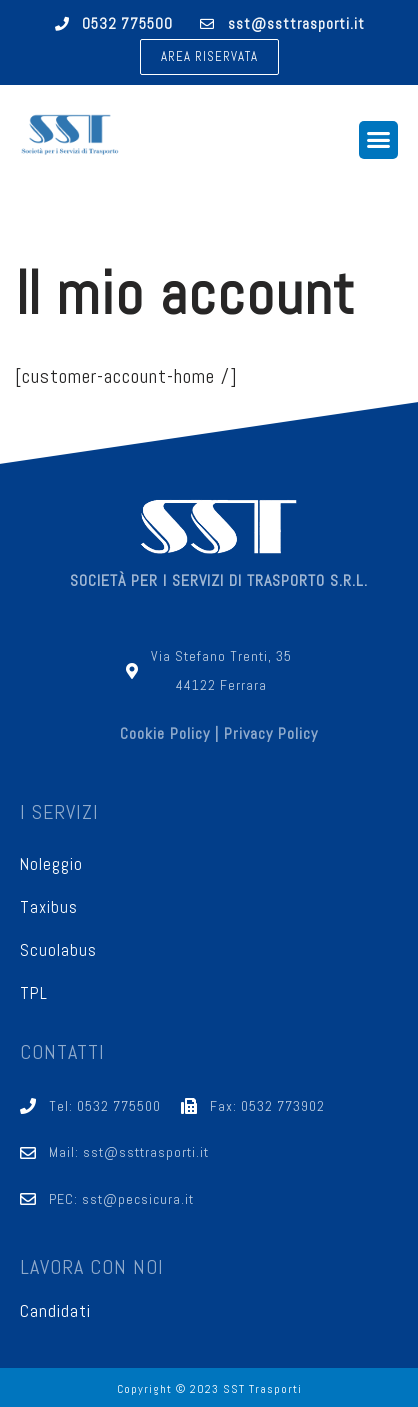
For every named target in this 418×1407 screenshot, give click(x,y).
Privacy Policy (271, 733)
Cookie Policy (165, 733)
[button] (209, 57)
